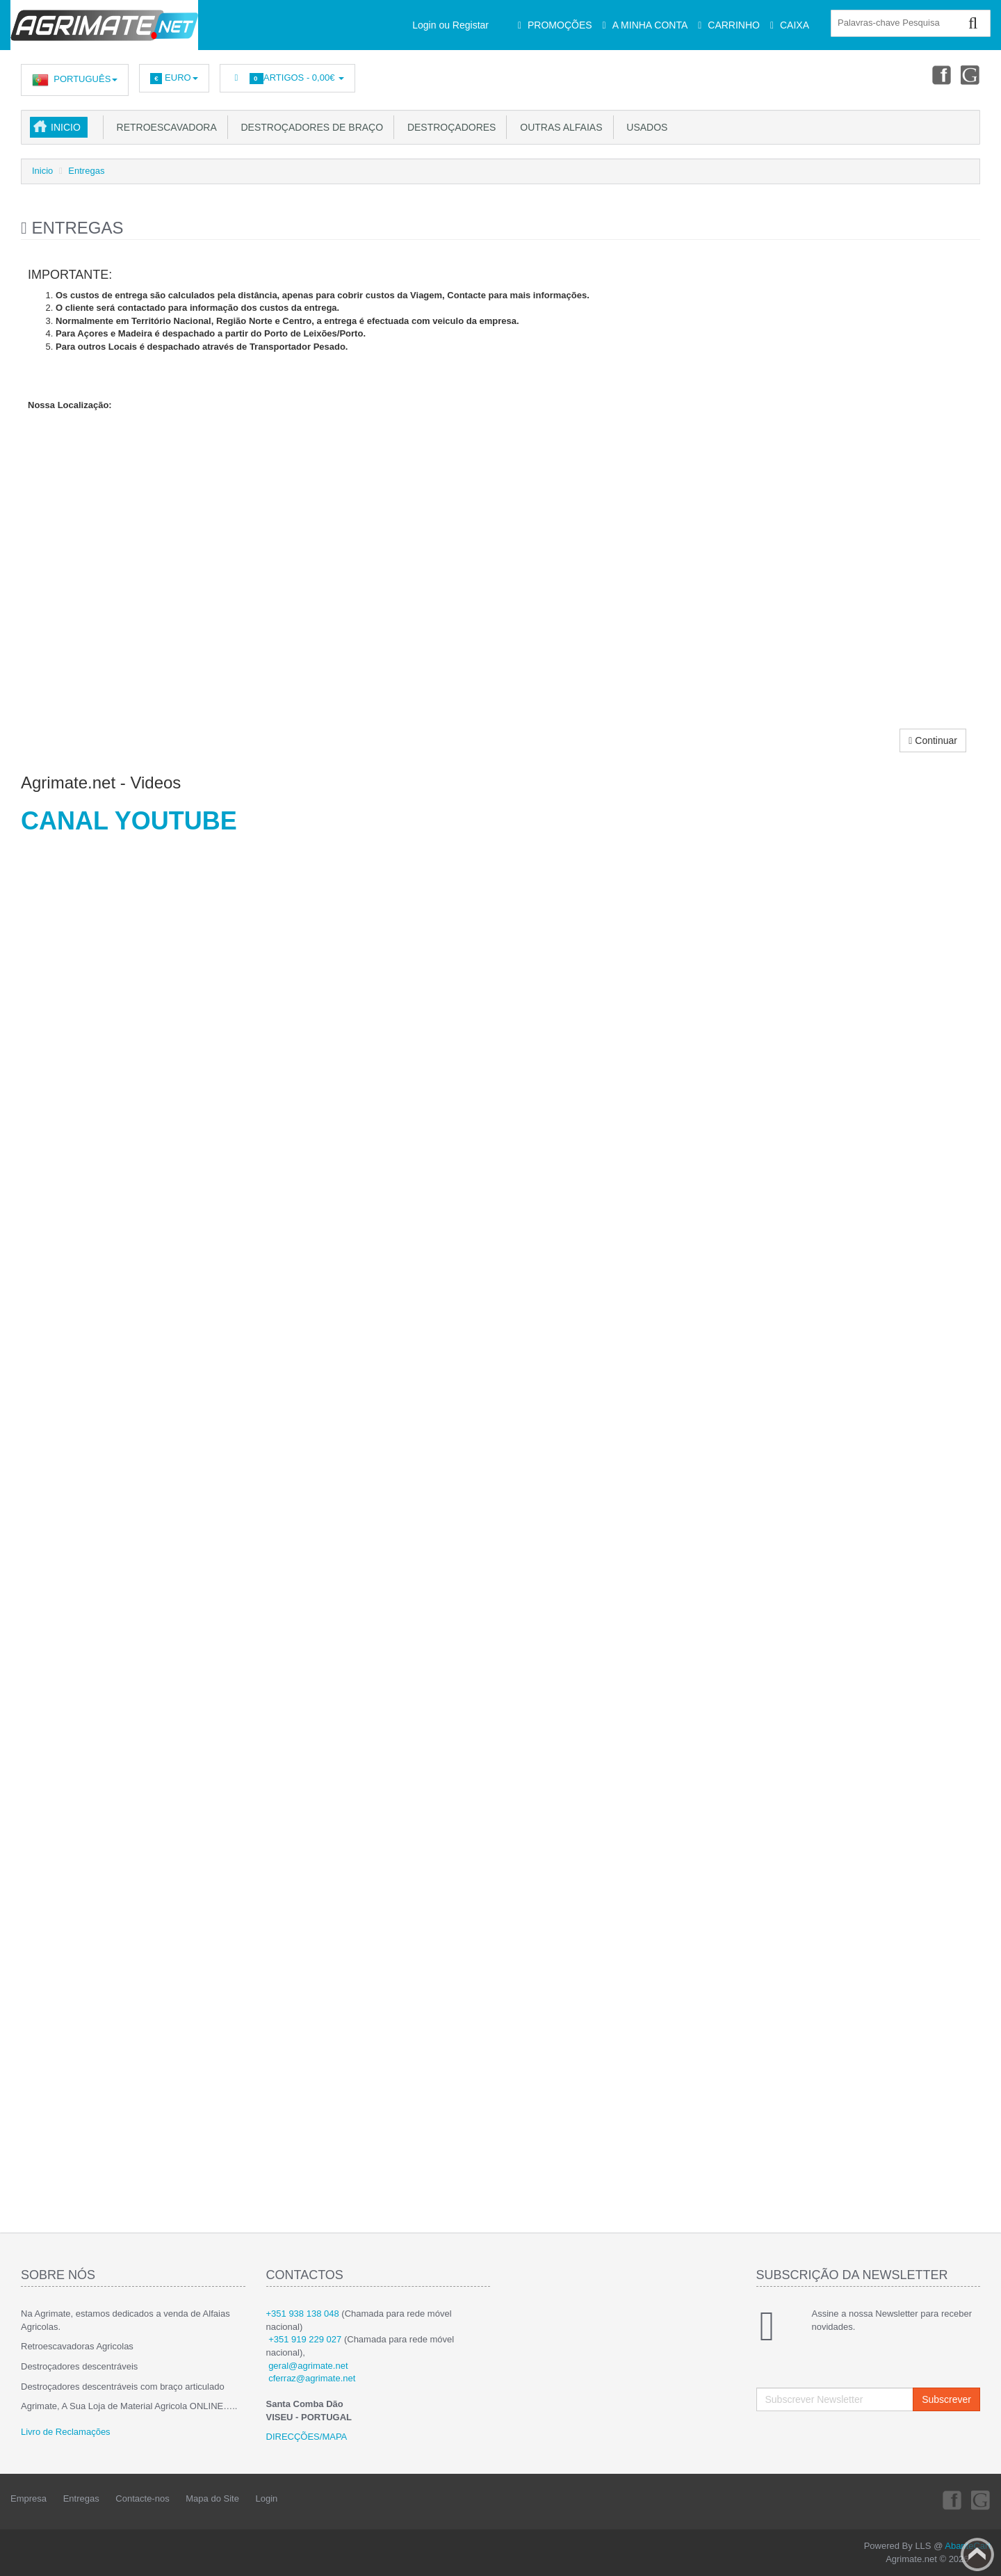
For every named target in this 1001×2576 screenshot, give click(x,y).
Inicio (66, 127)
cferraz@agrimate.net (311, 2378)
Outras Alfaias (558, 127)
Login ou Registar (450, 25)
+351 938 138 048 (302, 2313)
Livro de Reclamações (66, 2432)
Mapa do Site (212, 2498)
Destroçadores (449, 127)
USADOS (644, 127)
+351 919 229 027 (304, 2339)
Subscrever (946, 2399)
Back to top (977, 2554)
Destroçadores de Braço (309, 127)
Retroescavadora (164, 127)
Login (267, 2498)
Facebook (939, 74)
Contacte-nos (142, 2498)
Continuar (933, 740)
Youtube (970, 74)
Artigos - (287, 78)
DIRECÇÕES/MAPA (307, 2436)
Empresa (28, 2498)
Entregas (86, 170)
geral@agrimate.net (308, 2365)
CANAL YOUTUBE (129, 821)
